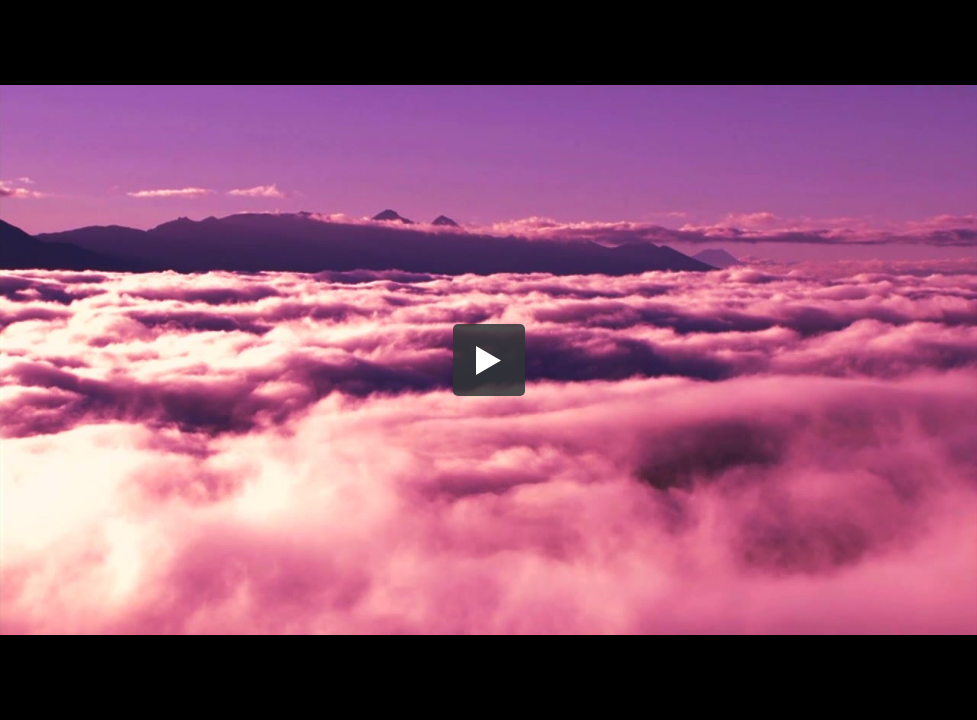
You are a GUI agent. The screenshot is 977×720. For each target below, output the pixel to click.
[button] (489, 360)
